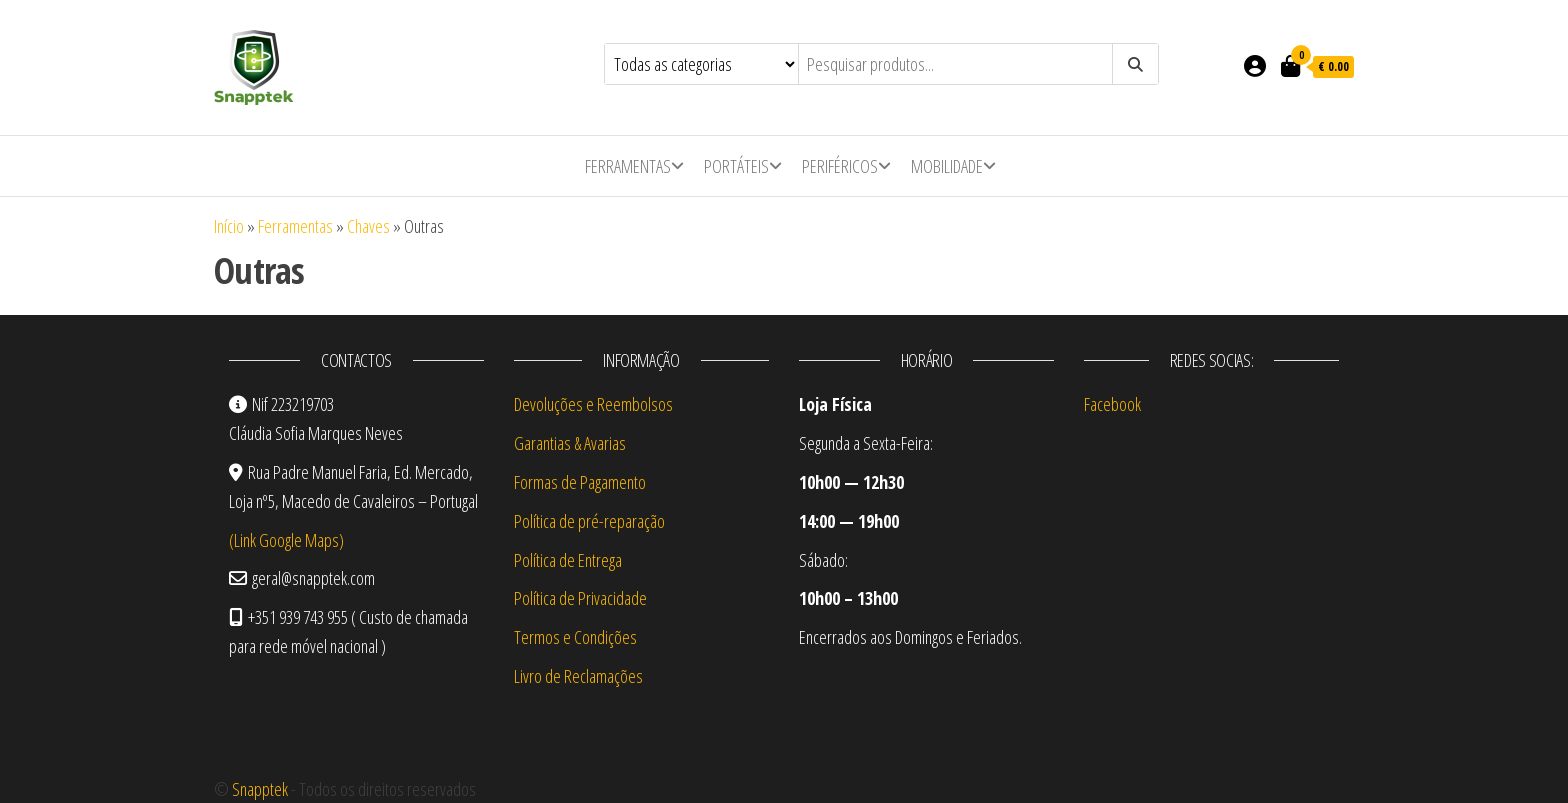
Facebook (1112, 404)
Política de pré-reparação (589, 521)
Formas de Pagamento (580, 482)
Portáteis (736, 166)
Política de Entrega (568, 560)
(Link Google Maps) (286, 540)
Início (229, 226)
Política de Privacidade (580, 598)
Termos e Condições (575, 637)
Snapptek (260, 789)
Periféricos (840, 166)
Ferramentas (628, 166)
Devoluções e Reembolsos (593, 404)
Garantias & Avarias (570, 443)
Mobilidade (947, 166)
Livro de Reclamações (578, 676)
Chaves (368, 226)
